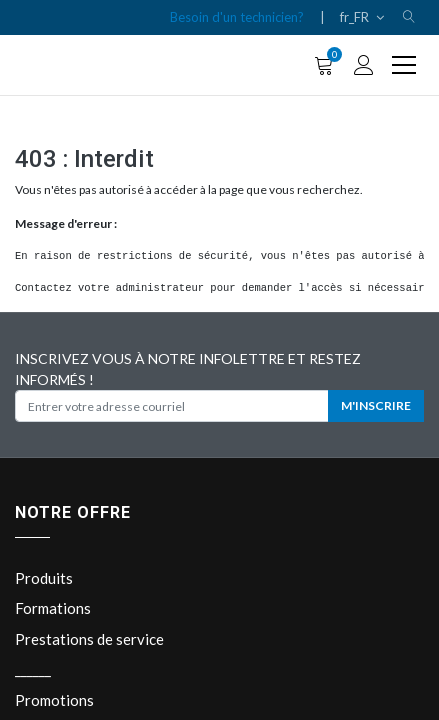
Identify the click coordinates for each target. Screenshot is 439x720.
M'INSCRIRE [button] (376, 405)
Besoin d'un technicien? (237, 17)
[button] (409, 17)
